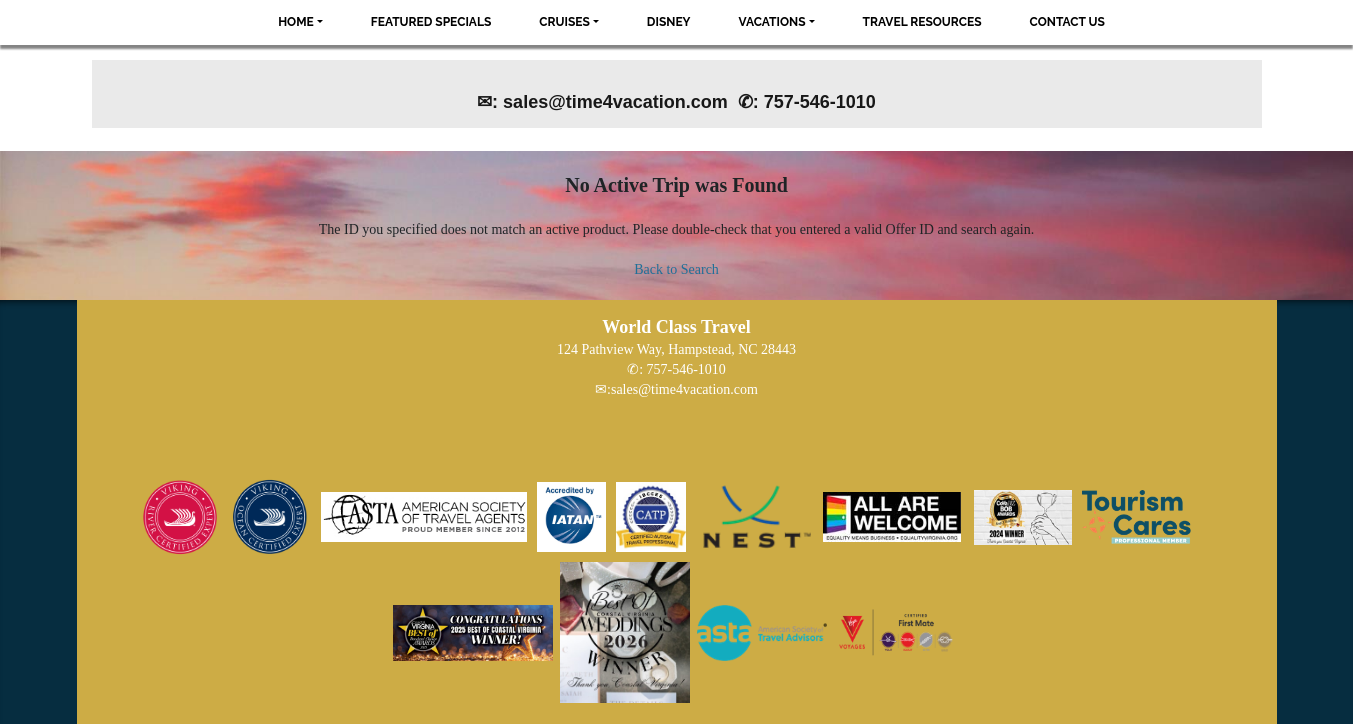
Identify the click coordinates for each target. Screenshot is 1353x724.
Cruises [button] (564, 22)
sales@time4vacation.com (684, 389)
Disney (669, 22)
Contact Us (1067, 22)
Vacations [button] (772, 22)
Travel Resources (922, 22)
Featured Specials (431, 22)
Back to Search (676, 269)
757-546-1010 (686, 369)
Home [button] (296, 22)
